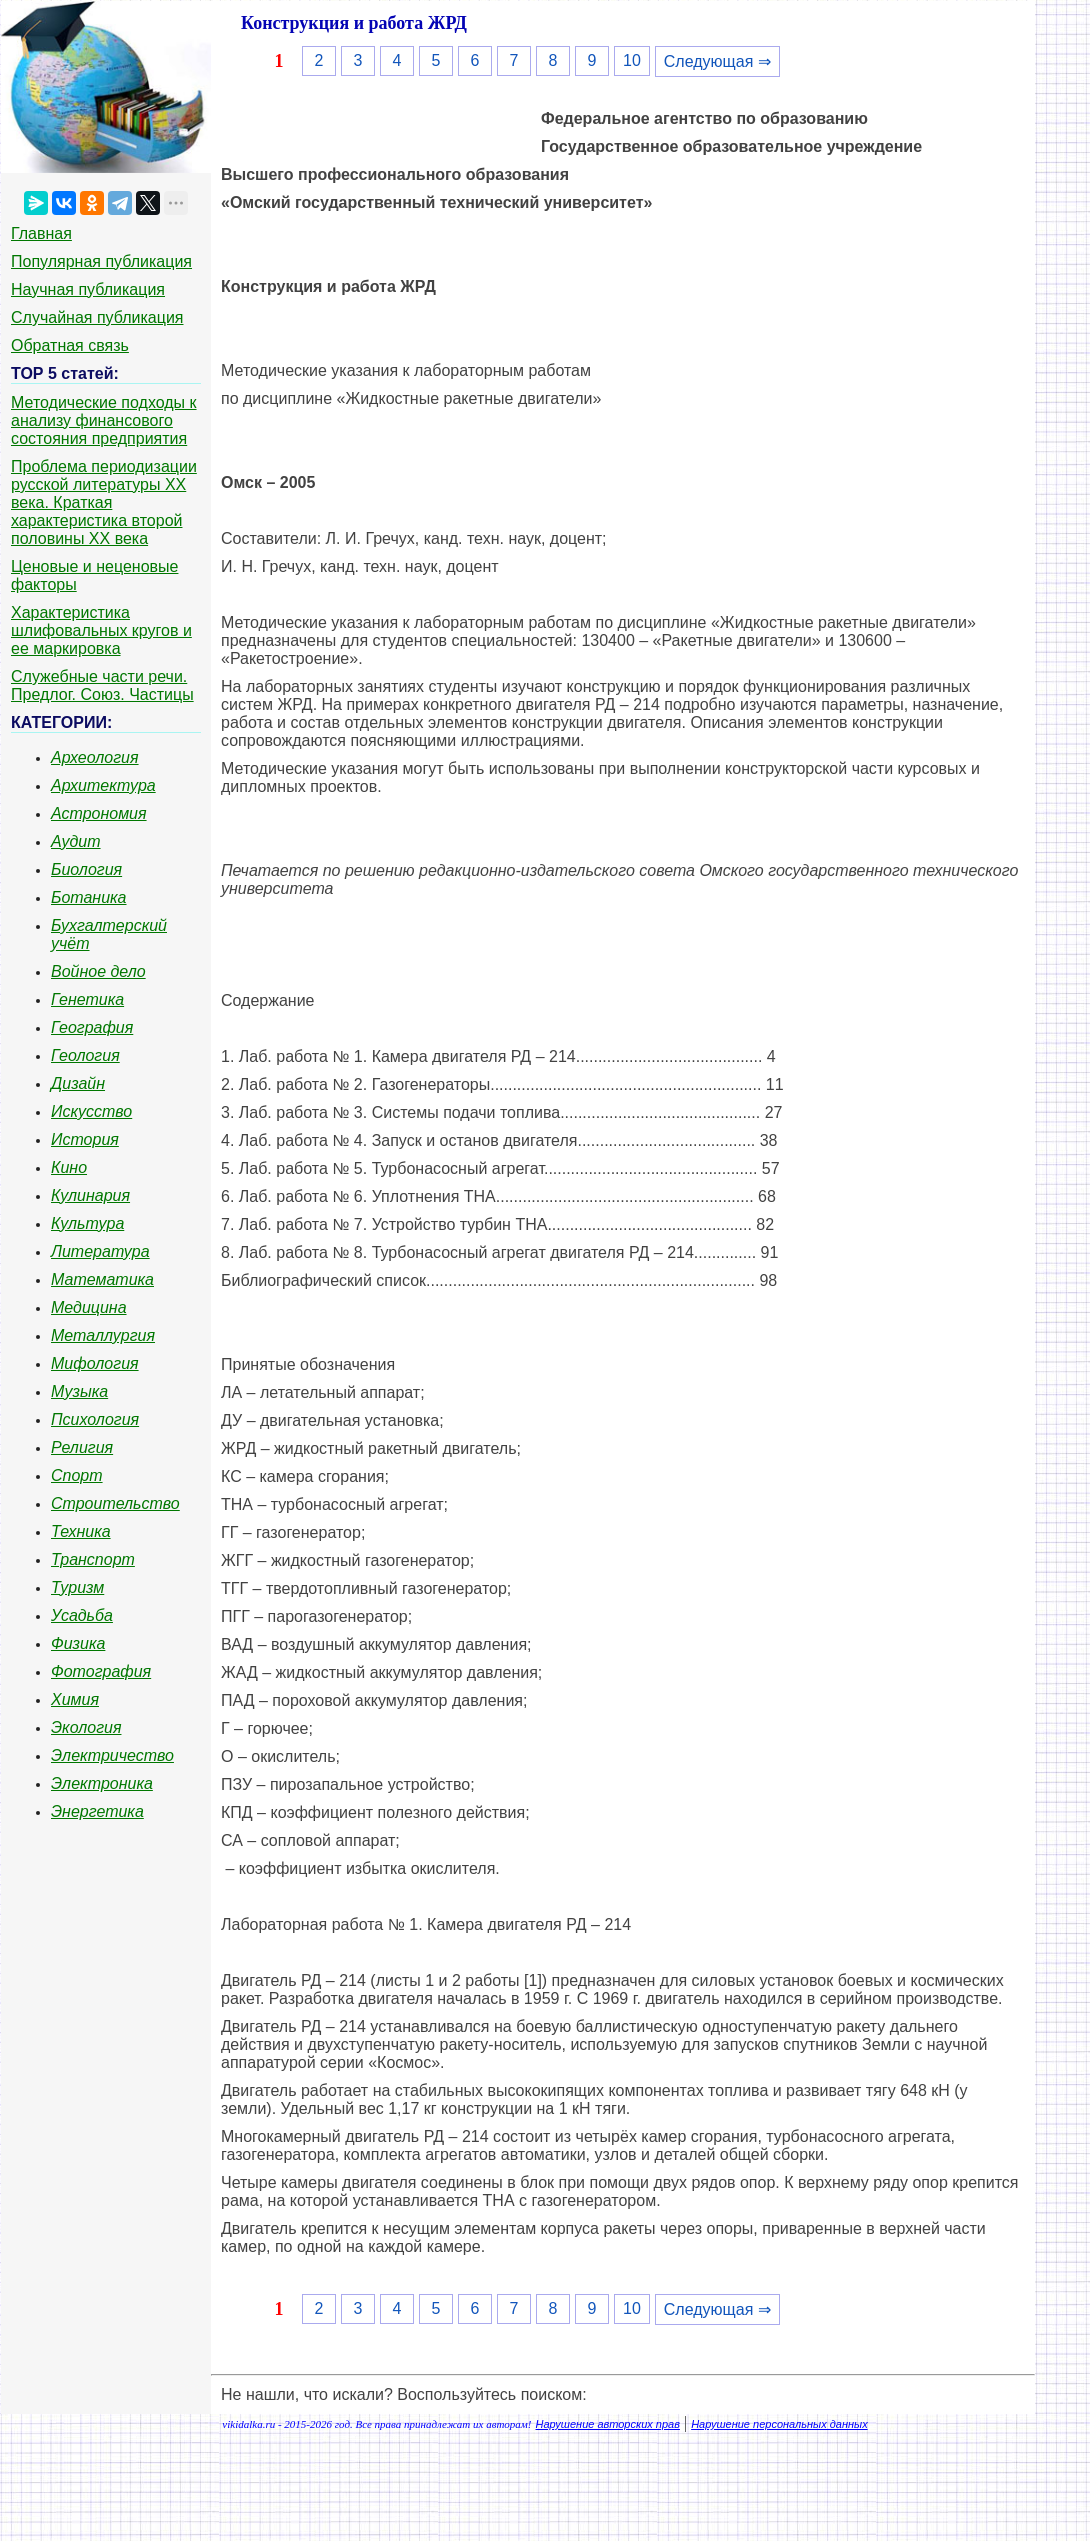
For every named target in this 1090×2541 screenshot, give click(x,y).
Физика (78, 1643)
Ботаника (89, 897)
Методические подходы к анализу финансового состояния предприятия (104, 420)
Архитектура (103, 785)
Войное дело (98, 971)
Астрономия (99, 813)
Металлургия (103, 1335)
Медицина (89, 1307)
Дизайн (78, 1083)
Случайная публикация (97, 317)
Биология (86, 869)
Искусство (91, 1111)
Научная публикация (88, 289)
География (92, 1027)
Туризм (77, 1587)
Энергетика (97, 1811)
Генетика (87, 999)
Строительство (115, 1503)
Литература (100, 1251)
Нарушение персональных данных (779, 2424)
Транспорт (93, 1559)
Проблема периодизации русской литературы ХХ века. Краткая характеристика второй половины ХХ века (104, 502)
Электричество (112, 1755)
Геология (85, 1055)
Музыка (79, 1391)
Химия (75, 1699)
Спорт (77, 1475)
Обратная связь (70, 345)
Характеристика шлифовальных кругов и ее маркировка (101, 630)
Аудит (76, 841)
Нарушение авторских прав (608, 2424)
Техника (81, 1531)
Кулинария (90, 1195)
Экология (86, 1727)
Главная (41, 233)
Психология (95, 1419)
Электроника (102, 1783)
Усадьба (82, 1615)
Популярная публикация (101, 261)
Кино (69, 1167)
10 (632, 60)
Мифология (95, 1363)
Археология (95, 757)
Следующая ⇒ (717, 61)
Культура (87, 1223)
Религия (82, 1447)
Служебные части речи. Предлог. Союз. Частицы (102, 685)
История (85, 1139)
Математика (102, 1279)
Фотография (101, 1671)
